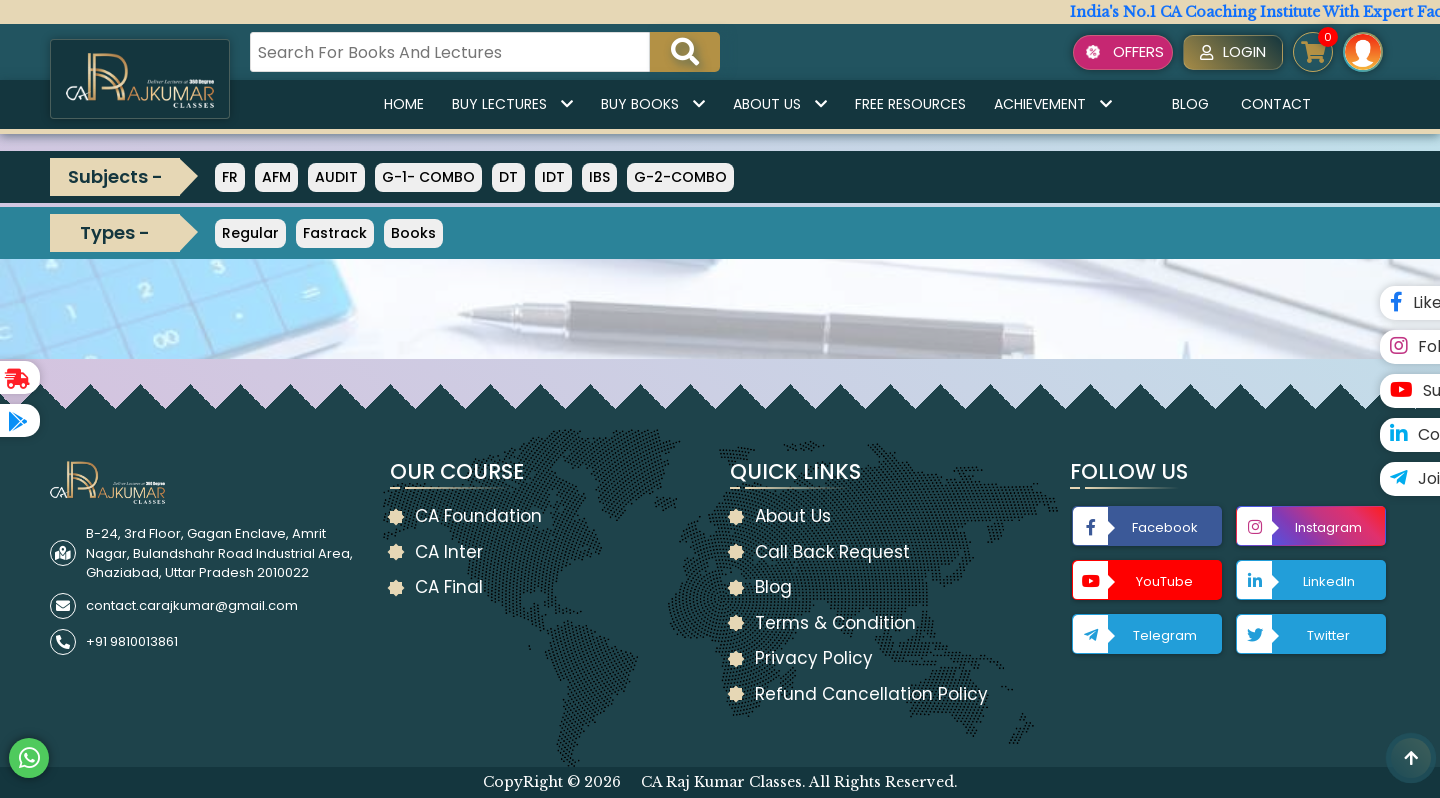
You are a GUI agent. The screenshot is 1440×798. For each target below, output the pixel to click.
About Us (780, 104)
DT (508, 177)
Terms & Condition (835, 623)
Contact (1276, 104)
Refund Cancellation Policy (871, 694)
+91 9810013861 (132, 641)
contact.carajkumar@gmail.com (192, 605)
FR (230, 177)
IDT (553, 177)
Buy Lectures (512, 104)
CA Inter (449, 552)
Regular (250, 233)
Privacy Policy (814, 658)
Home (404, 104)
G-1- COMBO (428, 177)
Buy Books (653, 104)
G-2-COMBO (680, 177)
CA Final (449, 587)
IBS (599, 177)
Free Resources (910, 104)
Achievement (1053, 104)
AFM (276, 177)
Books (413, 233)
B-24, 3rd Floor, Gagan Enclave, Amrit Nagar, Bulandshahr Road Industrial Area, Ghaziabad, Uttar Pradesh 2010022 (219, 553)
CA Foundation (478, 516)
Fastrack (335, 233)
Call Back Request (832, 552)
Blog (1190, 104)
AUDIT (336, 177)
